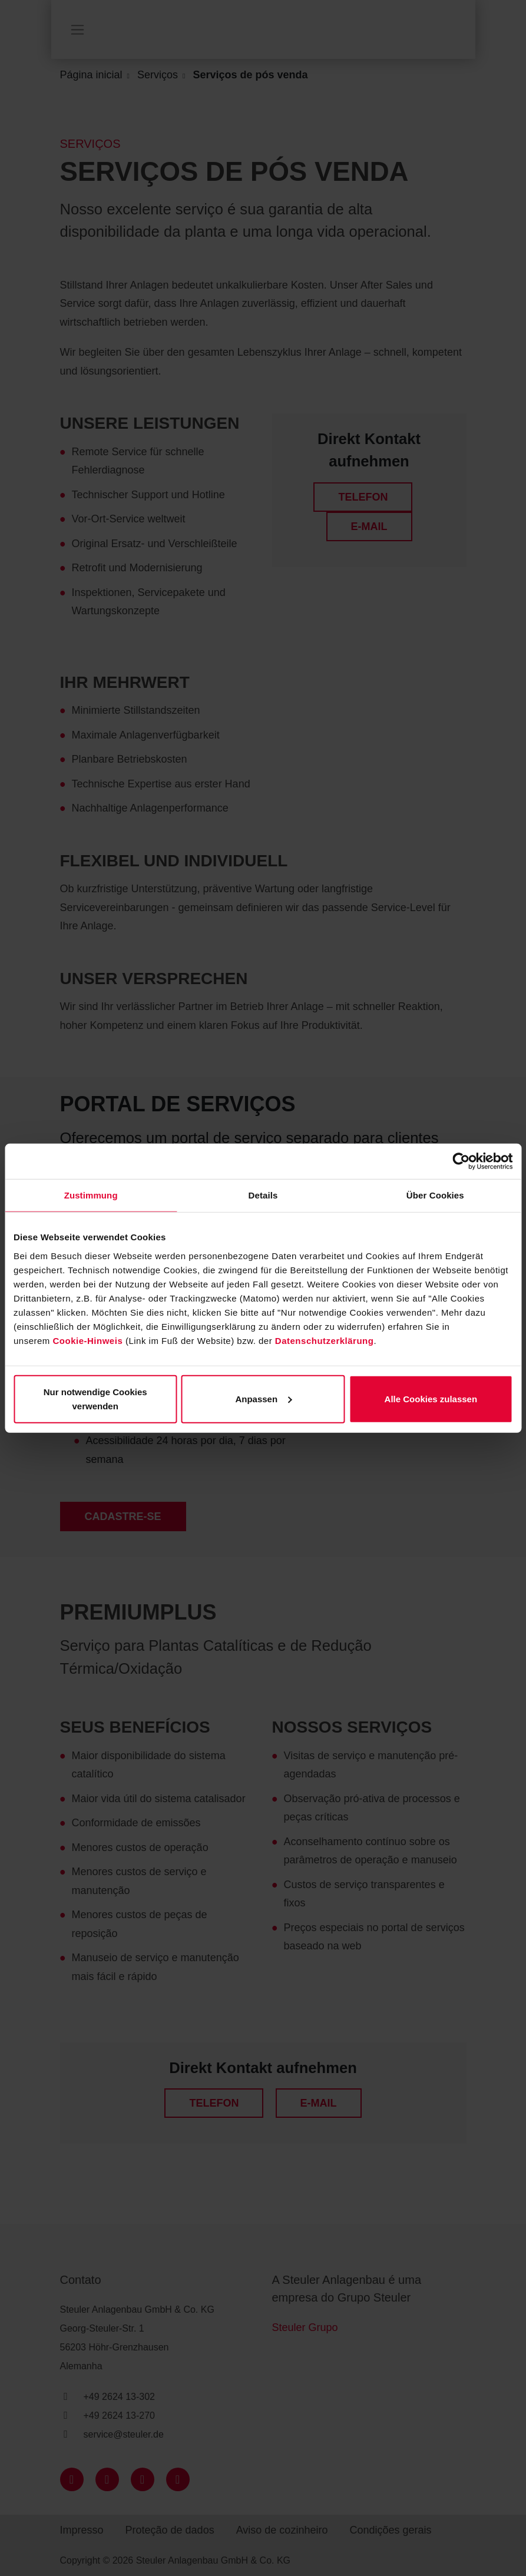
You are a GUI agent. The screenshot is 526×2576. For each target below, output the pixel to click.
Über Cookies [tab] (435, 1195)
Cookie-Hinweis (88, 1340)
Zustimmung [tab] (91, 1195)
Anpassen (263, 1398)
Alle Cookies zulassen (431, 1398)
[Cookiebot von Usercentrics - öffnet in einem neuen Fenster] (460, 1161)
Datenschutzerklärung (324, 1340)
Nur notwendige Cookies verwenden (95, 1398)
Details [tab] (263, 1195)
